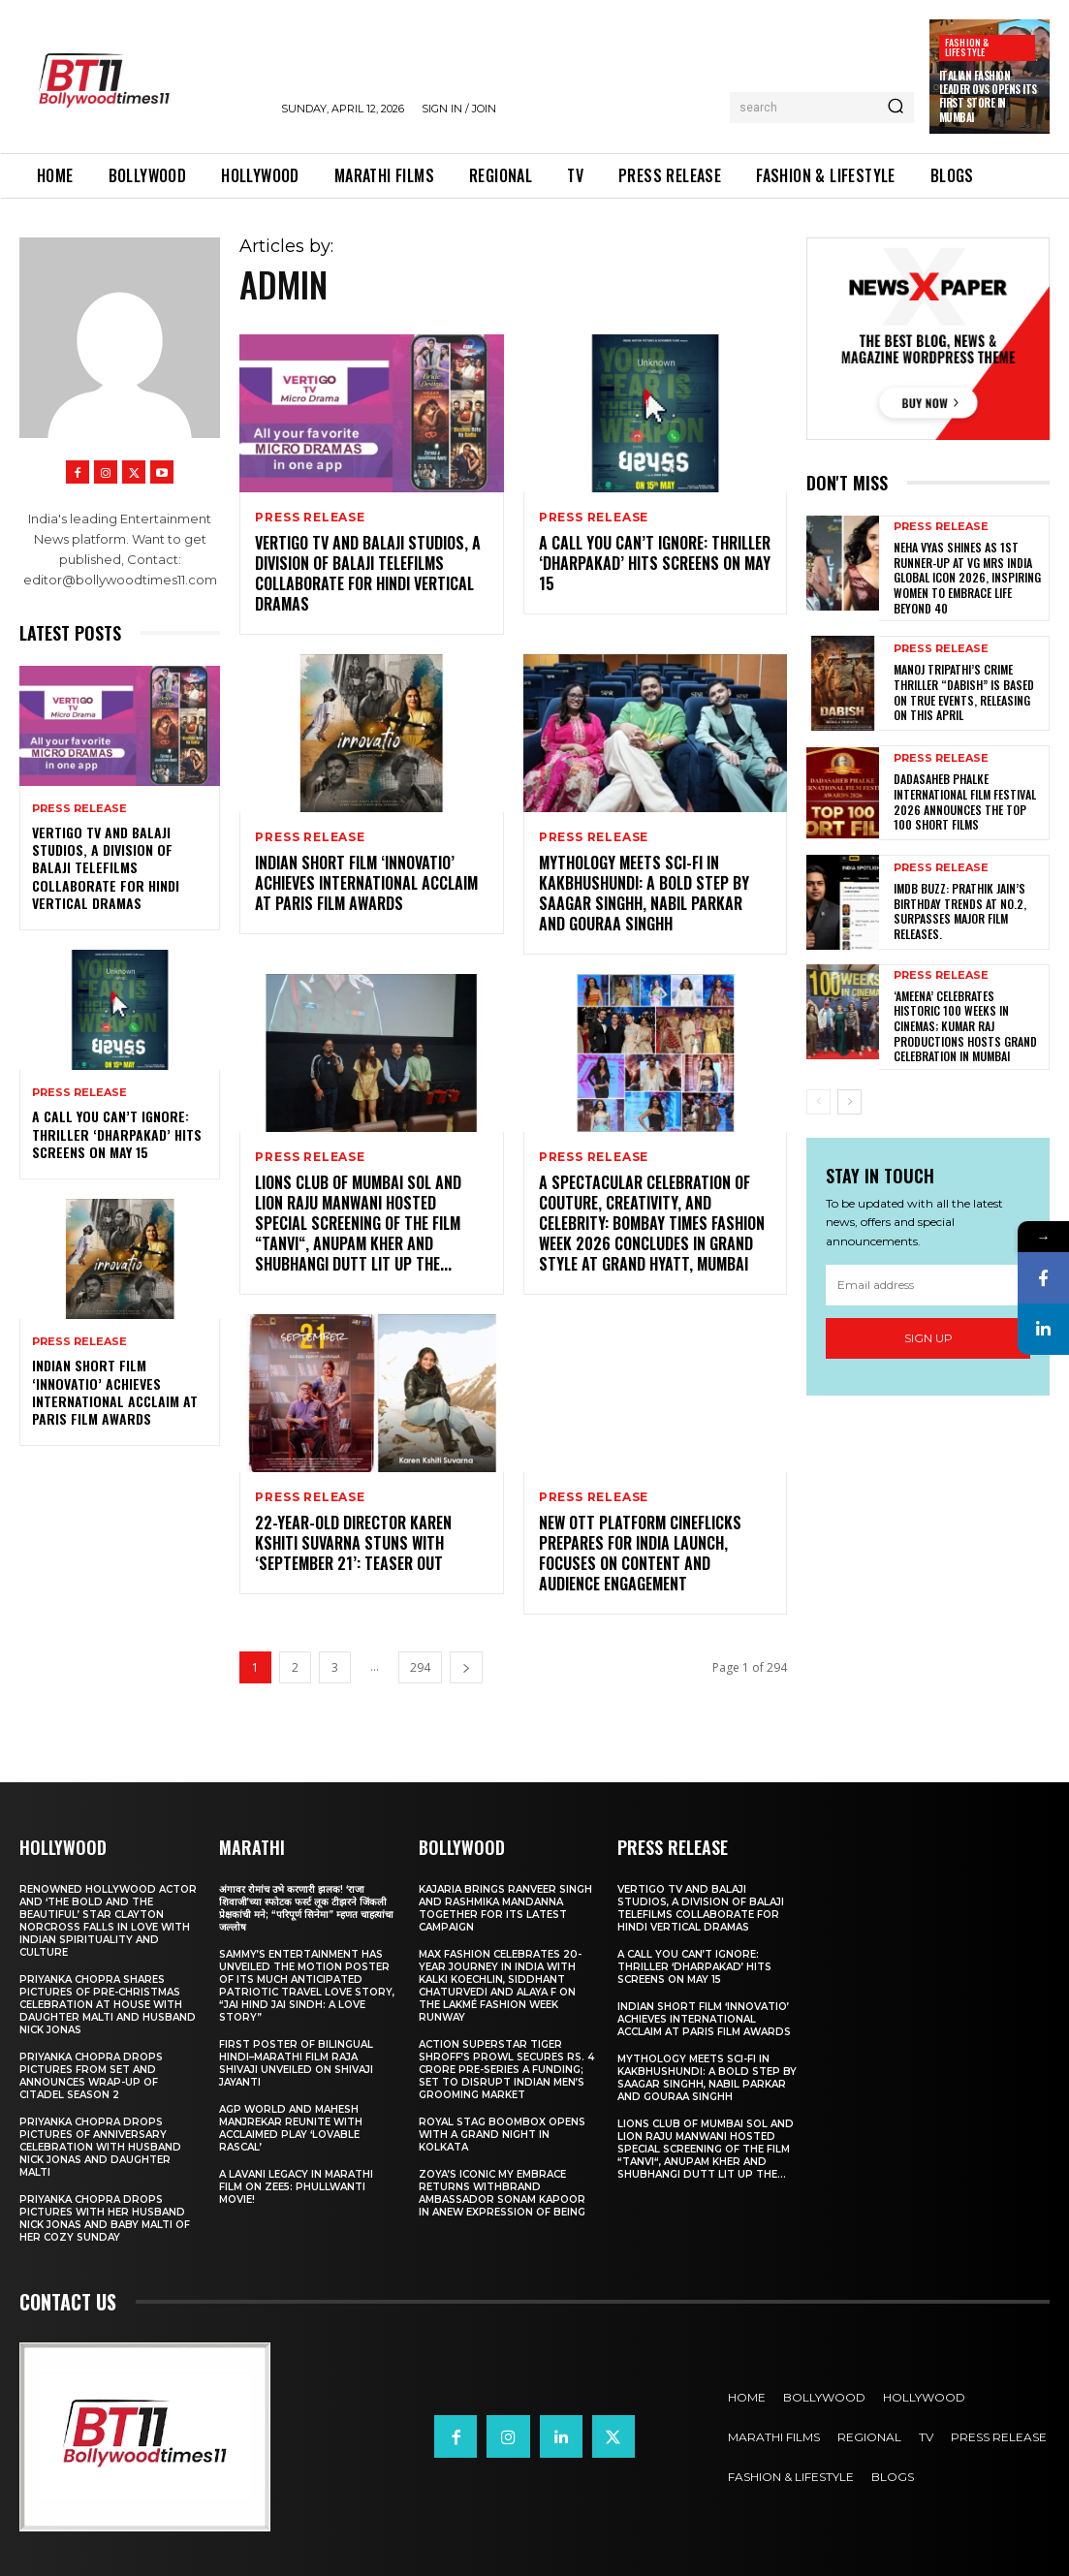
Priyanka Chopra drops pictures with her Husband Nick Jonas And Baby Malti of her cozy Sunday (104, 2216)
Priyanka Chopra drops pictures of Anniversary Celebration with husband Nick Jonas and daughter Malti (100, 2145)
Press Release (79, 808)
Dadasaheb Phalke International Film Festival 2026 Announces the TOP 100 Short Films (965, 801)
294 (420, 1665)
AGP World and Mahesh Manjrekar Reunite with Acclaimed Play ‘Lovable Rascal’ (290, 2126)
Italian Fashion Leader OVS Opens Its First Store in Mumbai (988, 96)
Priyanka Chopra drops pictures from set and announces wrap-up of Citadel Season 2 (91, 2074)
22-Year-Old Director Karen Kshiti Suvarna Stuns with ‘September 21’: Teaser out (353, 1542)
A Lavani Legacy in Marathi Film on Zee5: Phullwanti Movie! (296, 2185)
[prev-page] (818, 1101)
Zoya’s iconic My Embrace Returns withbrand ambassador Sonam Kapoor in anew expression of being (502, 2191)
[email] (928, 1284)
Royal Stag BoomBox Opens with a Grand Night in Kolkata (502, 2133)
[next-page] (466, 1665)
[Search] (895, 107)
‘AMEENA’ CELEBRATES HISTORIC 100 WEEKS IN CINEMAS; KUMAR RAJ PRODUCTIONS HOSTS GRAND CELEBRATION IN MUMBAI (965, 1025)
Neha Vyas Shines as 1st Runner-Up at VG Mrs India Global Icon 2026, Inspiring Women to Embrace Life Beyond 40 (967, 577)
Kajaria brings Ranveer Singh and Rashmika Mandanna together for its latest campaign (505, 1906)
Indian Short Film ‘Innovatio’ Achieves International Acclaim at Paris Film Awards (115, 1392)
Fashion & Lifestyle (967, 47)
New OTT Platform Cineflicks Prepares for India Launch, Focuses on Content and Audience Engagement (640, 1551)
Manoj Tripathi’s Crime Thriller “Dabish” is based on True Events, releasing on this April (964, 692)
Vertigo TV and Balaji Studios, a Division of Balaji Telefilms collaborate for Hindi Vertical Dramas (105, 867)
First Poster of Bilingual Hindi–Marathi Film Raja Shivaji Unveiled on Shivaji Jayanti (296, 2061)
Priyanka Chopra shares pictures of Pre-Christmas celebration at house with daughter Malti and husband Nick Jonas (107, 2002)
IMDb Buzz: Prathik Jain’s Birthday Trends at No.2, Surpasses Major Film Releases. (960, 911)
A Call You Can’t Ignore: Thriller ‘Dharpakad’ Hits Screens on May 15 (117, 1133)
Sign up (928, 1337)
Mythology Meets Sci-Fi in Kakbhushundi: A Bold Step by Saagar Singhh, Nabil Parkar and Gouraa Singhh (644, 892)
